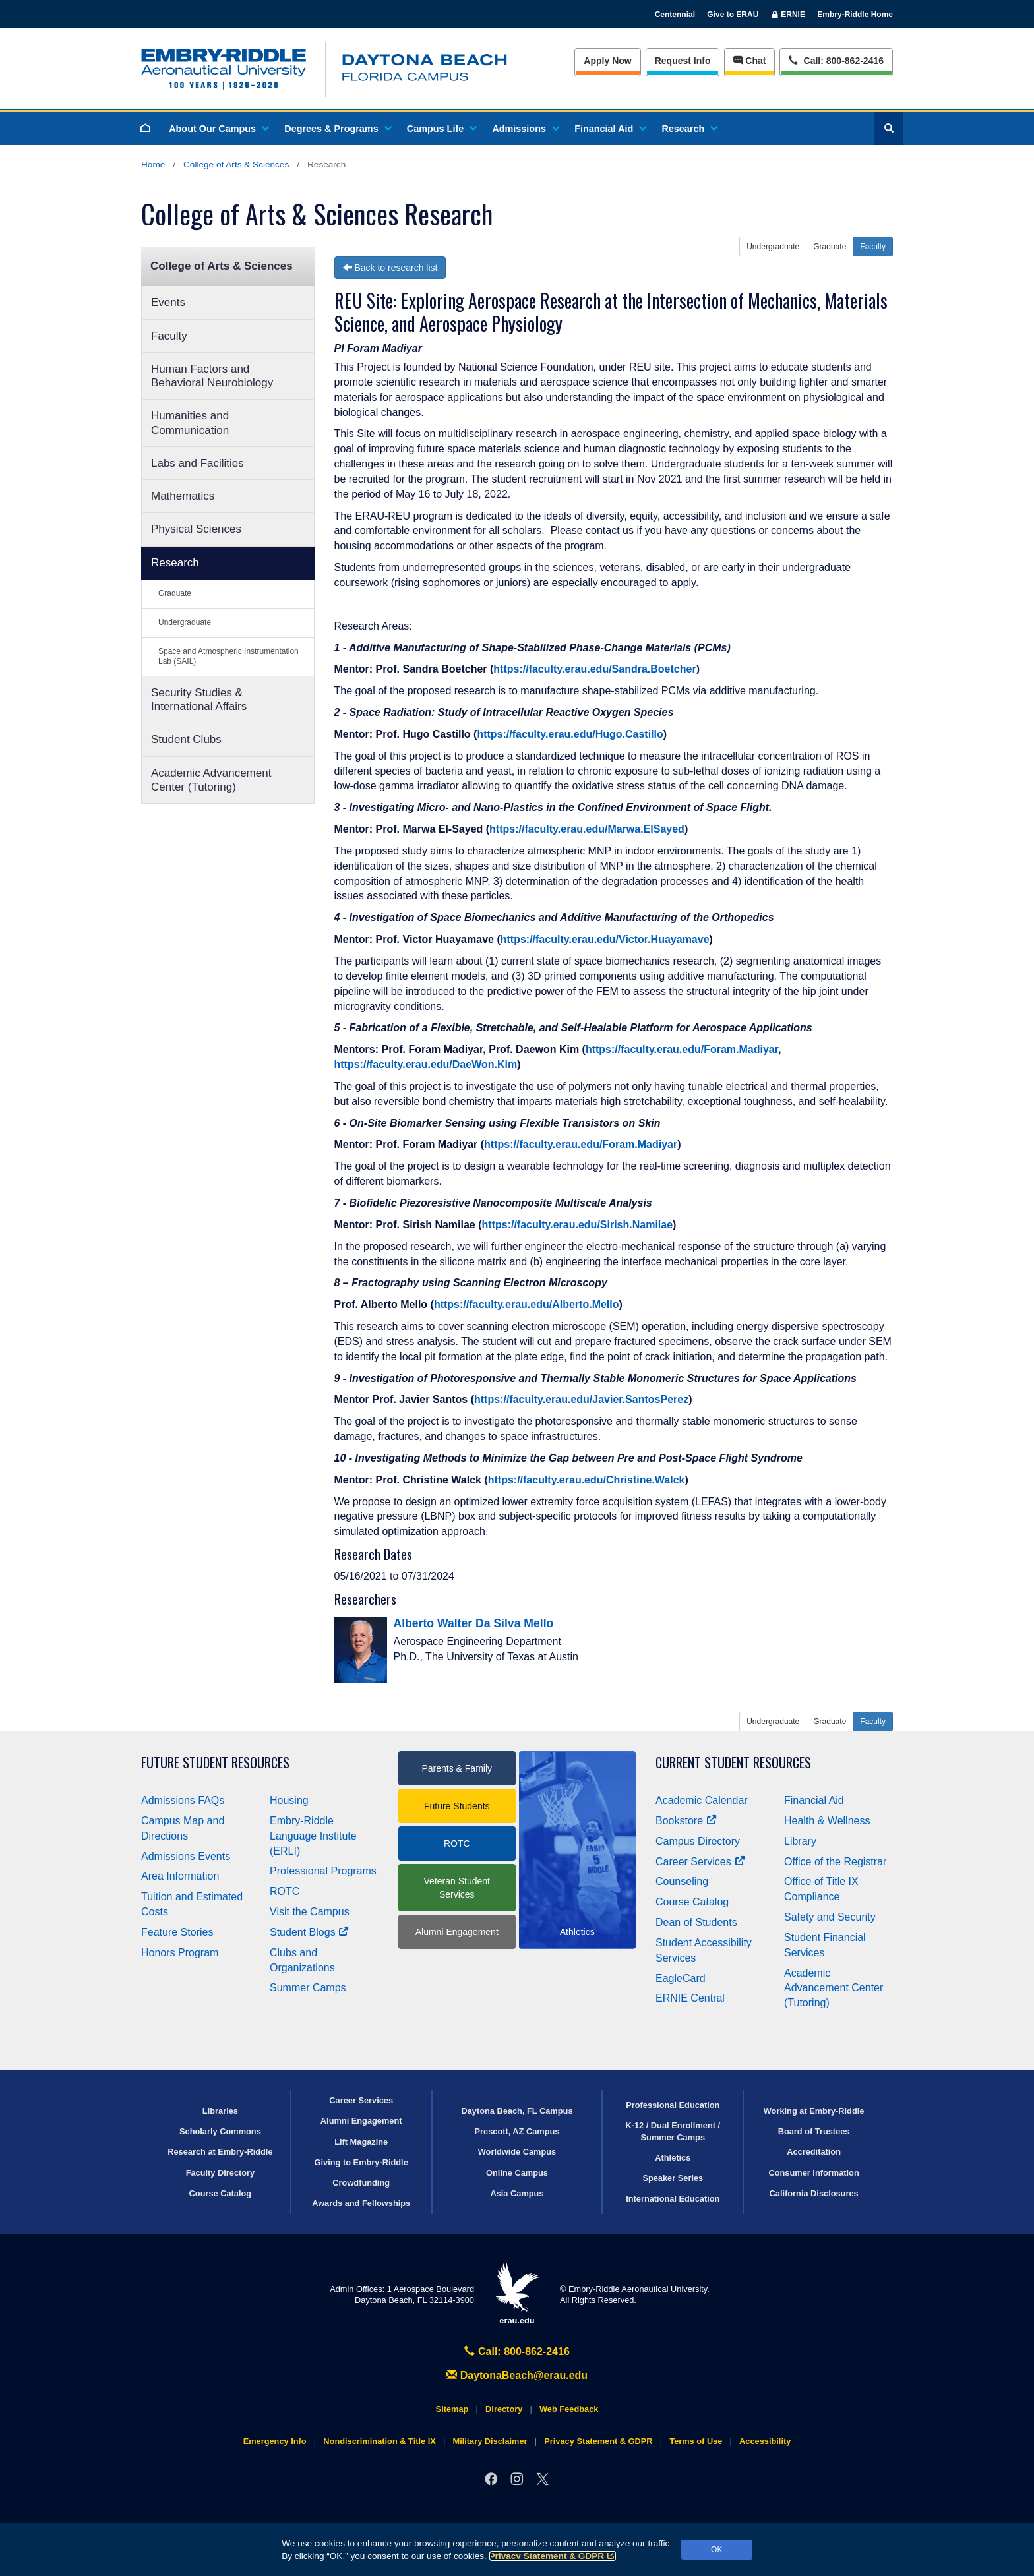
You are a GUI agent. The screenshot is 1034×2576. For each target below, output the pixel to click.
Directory (503, 2409)
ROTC (284, 1891)
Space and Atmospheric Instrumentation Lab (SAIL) (228, 656)
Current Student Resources (733, 1762)
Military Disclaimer (489, 2441)
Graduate (174, 593)
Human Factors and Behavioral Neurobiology (212, 376)
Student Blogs (309, 1932)
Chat (749, 60)
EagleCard (680, 1978)
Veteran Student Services (457, 1888)
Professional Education (672, 2105)
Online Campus (517, 2173)
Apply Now (607, 60)
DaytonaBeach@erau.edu (517, 2375)
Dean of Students (696, 1922)
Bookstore (686, 1820)
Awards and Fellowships (361, 2203)
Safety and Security (830, 1917)
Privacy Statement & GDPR (553, 2556)
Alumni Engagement (457, 1932)
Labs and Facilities (197, 463)
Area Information (180, 1876)
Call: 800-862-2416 (517, 2351)
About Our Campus (218, 128)
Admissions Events (185, 1856)
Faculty (169, 336)
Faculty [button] (873, 246)
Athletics (672, 2158)
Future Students (457, 1806)
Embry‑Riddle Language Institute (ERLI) (313, 1836)
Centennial (675, 14)
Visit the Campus (310, 1911)
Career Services (700, 1861)
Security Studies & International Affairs (199, 699)
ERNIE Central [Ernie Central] (690, 1998)
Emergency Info (275, 2441)
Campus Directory (697, 1841)
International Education (672, 2198)
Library (800, 1841)
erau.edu (517, 2294)
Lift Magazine (361, 2142)
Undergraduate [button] (772, 246)
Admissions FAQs (182, 1800)
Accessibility (765, 2441)
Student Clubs (186, 739)
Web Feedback (568, 2409)
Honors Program (179, 1952)
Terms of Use (695, 2441)
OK (716, 2549)
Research (688, 128)
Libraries (220, 2111)
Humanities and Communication (190, 422)
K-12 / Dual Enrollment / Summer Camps (672, 2131)
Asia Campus (516, 2193)
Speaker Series (672, 2178)
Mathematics (182, 496)
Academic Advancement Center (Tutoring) (211, 780)
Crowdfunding (361, 2183)
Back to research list (390, 267)
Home (153, 164)
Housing (289, 1800)
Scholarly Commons (220, 2131)
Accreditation (814, 2152)
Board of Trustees (814, 2131)
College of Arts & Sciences (236, 164)
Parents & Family (456, 1768)
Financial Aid (609, 128)
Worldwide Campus (517, 2152)
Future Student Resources (215, 1762)
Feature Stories (177, 1932)
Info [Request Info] (683, 60)
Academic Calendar (701, 1800)
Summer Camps (308, 1987)
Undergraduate (184, 622)
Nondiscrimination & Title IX (379, 2441)
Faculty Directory (220, 2173)
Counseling (681, 1881)
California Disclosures (814, 2193)
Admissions (525, 128)
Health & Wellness (827, 1820)
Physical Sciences (196, 529)
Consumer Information (813, 2173)
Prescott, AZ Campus (517, 2131)
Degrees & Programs (337, 128)
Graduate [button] (829, 246)
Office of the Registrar (835, 1861)
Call (836, 59)
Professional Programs (323, 1870)
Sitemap (452, 2409)
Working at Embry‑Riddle (814, 2111)
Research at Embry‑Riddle (219, 2152)
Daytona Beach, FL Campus (516, 2111)
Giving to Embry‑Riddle (361, 2162)
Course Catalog (692, 1901)
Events (168, 302)
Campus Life (441, 128)
